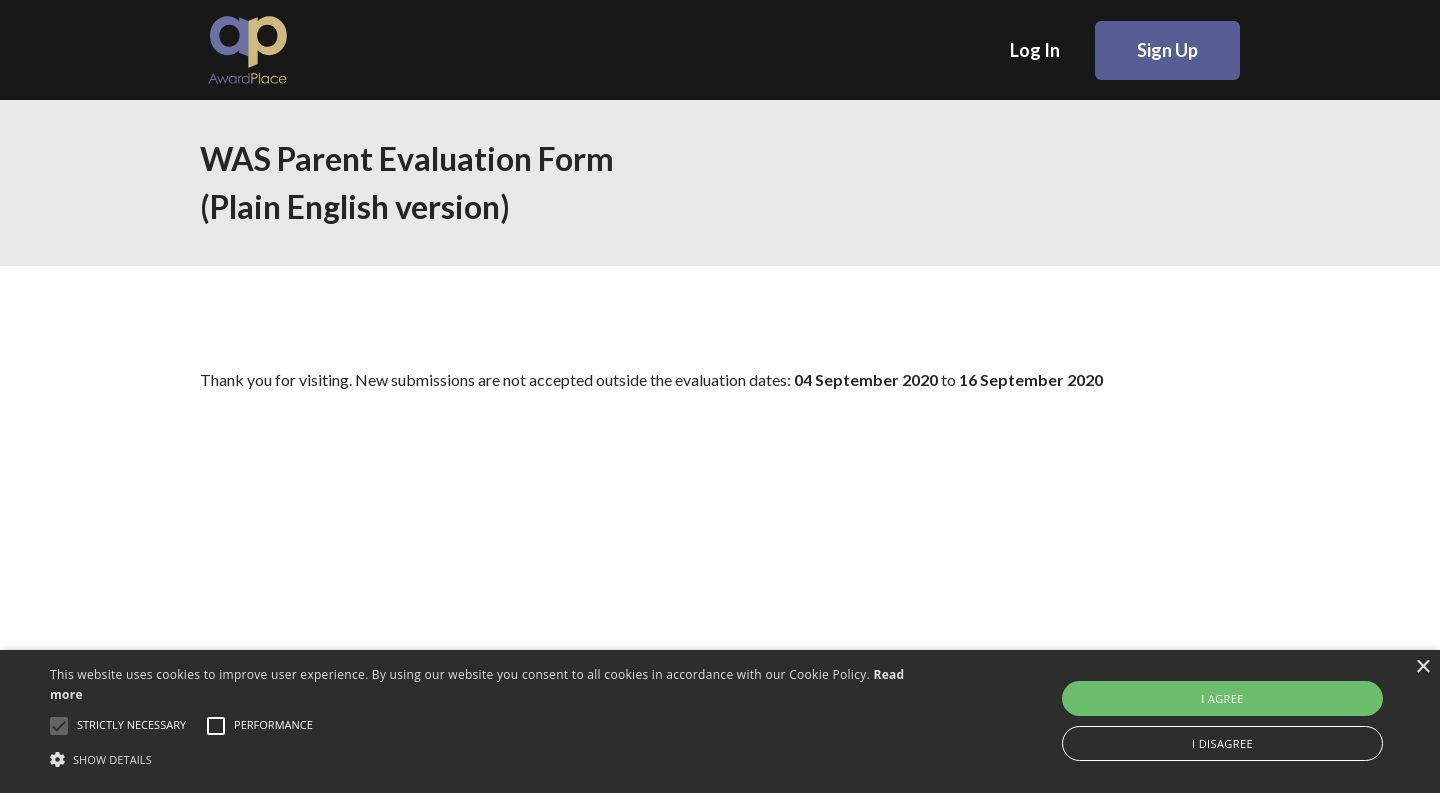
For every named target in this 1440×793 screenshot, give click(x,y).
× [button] (1422, 667)
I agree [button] (1222, 698)
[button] (485, 759)
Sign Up (1167, 50)
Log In (1035, 50)
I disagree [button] (1222, 743)
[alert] (720, 721)
